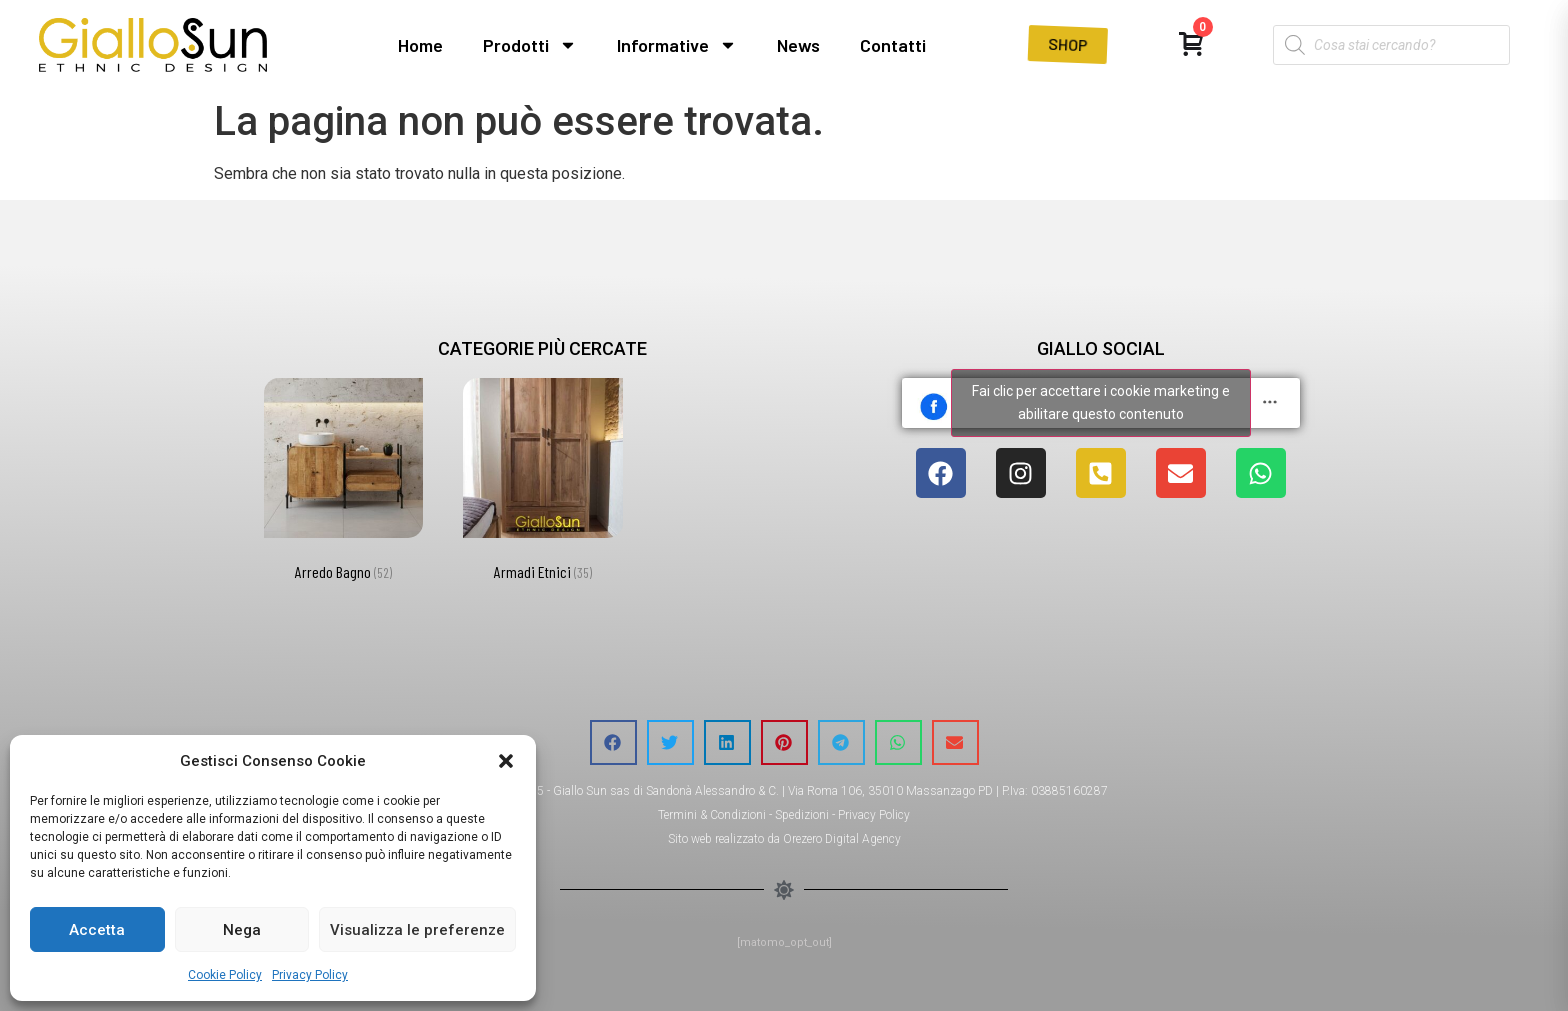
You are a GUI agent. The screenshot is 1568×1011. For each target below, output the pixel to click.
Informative (677, 45)
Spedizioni (802, 815)
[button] (506, 761)
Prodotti (530, 45)
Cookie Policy (225, 975)
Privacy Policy (310, 975)
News (798, 45)
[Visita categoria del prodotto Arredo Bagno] (343, 483)
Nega (242, 930)
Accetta (97, 930)
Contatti (893, 45)
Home (420, 45)
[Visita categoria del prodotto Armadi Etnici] (542, 483)
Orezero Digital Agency (842, 839)
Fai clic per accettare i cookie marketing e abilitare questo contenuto (1101, 402)
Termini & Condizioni (712, 815)
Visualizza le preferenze (417, 930)
